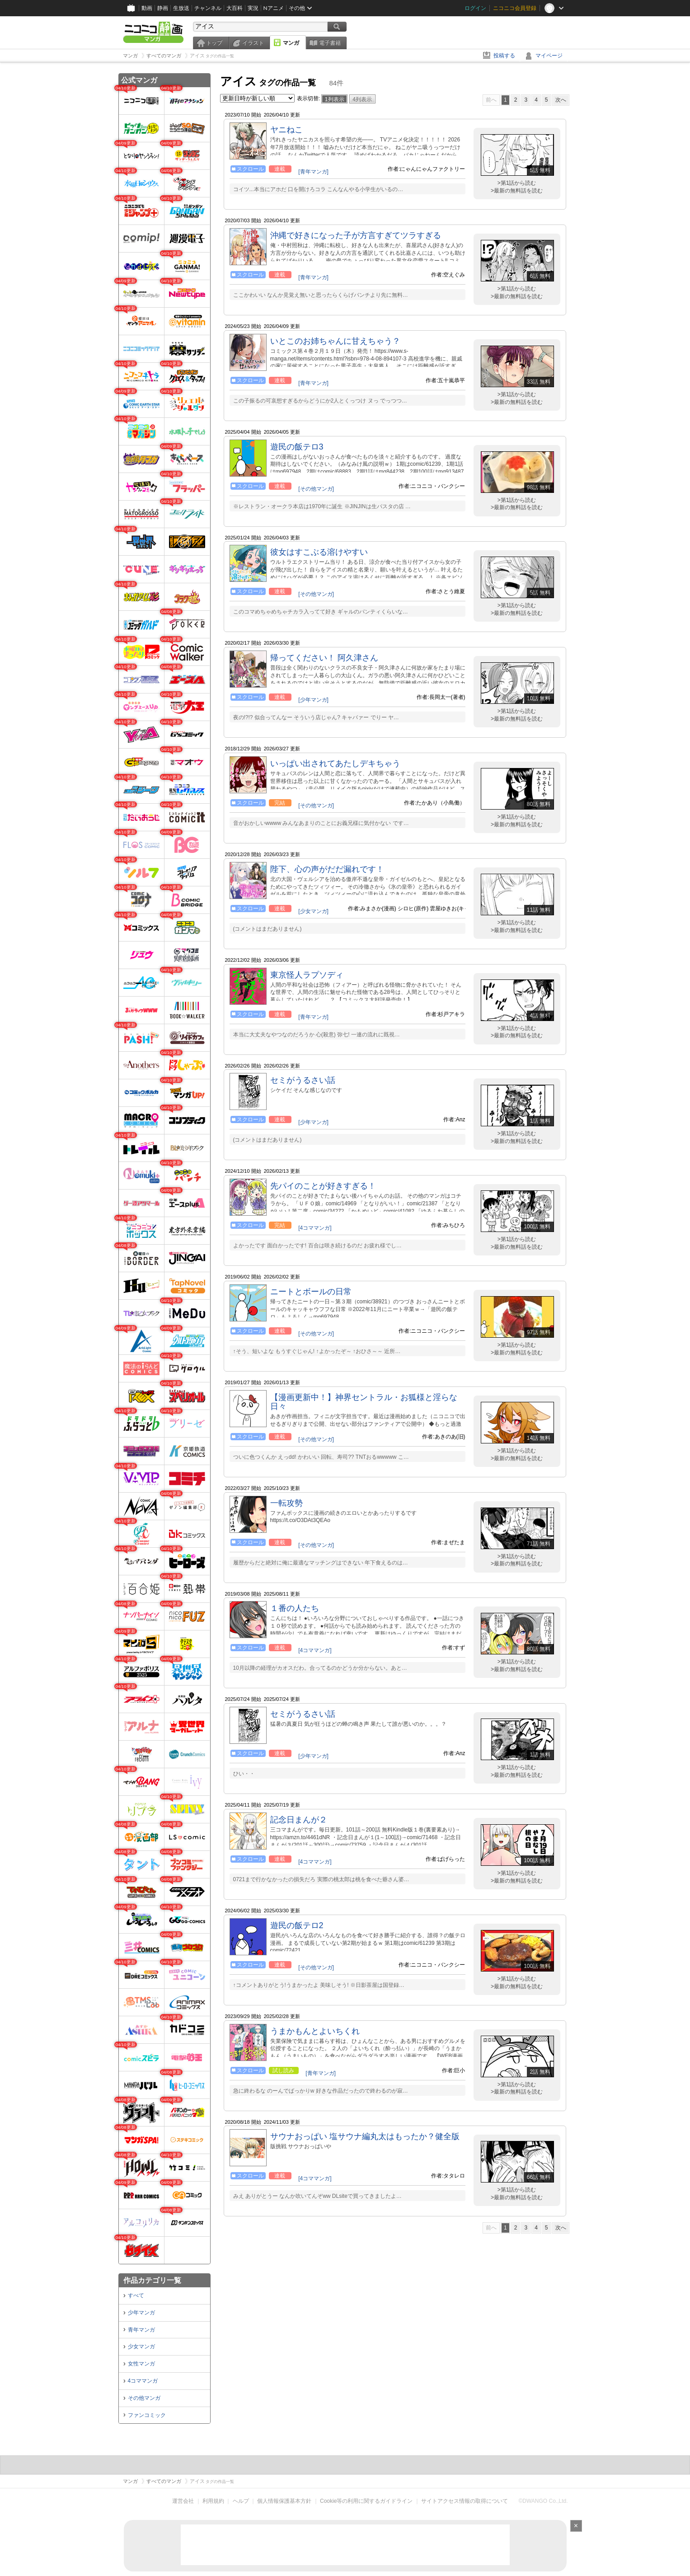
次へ (560, 100)
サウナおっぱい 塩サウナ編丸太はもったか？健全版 (365, 2136)
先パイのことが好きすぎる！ (323, 1185)
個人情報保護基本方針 (284, 2501)
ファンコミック (147, 2415)
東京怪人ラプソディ (306, 974)
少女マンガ (141, 2346)
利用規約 (213, 2501)
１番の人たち (294, 1608)
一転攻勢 (286, 1503)
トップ (214, 43)
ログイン (475, 8)
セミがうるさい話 (302, 1080)
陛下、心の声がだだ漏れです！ (327, 869)
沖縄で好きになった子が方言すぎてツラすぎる (355, 235)
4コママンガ (143, 2381)
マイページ (549, 55)
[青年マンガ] (313, 172)
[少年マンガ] (313, 700)
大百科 (234, 8)
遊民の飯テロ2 (297, 1925)
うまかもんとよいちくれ (315, 2031)
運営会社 (183, 2501)
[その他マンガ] (316, 489)
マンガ (291, 43)
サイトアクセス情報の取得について (464, 2501)
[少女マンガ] (313, 911)
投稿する (504, 55)
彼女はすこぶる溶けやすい (319, 552)
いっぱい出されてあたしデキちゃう (335, 763)
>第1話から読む (517, 183)
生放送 (181, 8)
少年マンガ (141, 2312)
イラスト (253, 43)
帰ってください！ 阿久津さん (324, 657)
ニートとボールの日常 (311, 1291)
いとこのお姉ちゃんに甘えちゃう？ (335, 341)
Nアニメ (273, 8)
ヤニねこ (286, 129)
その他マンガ (144, 2398)
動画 (146, 8)
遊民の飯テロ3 (297, 446)
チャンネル (207, 8)
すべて (136, 2295)
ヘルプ (241, 2501)
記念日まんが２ (298, 1819)
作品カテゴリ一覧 (152, 2280)
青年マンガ (141, 2330)
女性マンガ (141, 2364)
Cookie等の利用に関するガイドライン (366, 2501)
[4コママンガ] (314, 1228)
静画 (162, 8)
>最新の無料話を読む (517, 190)
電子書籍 (330, 43)
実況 (253, 8)
